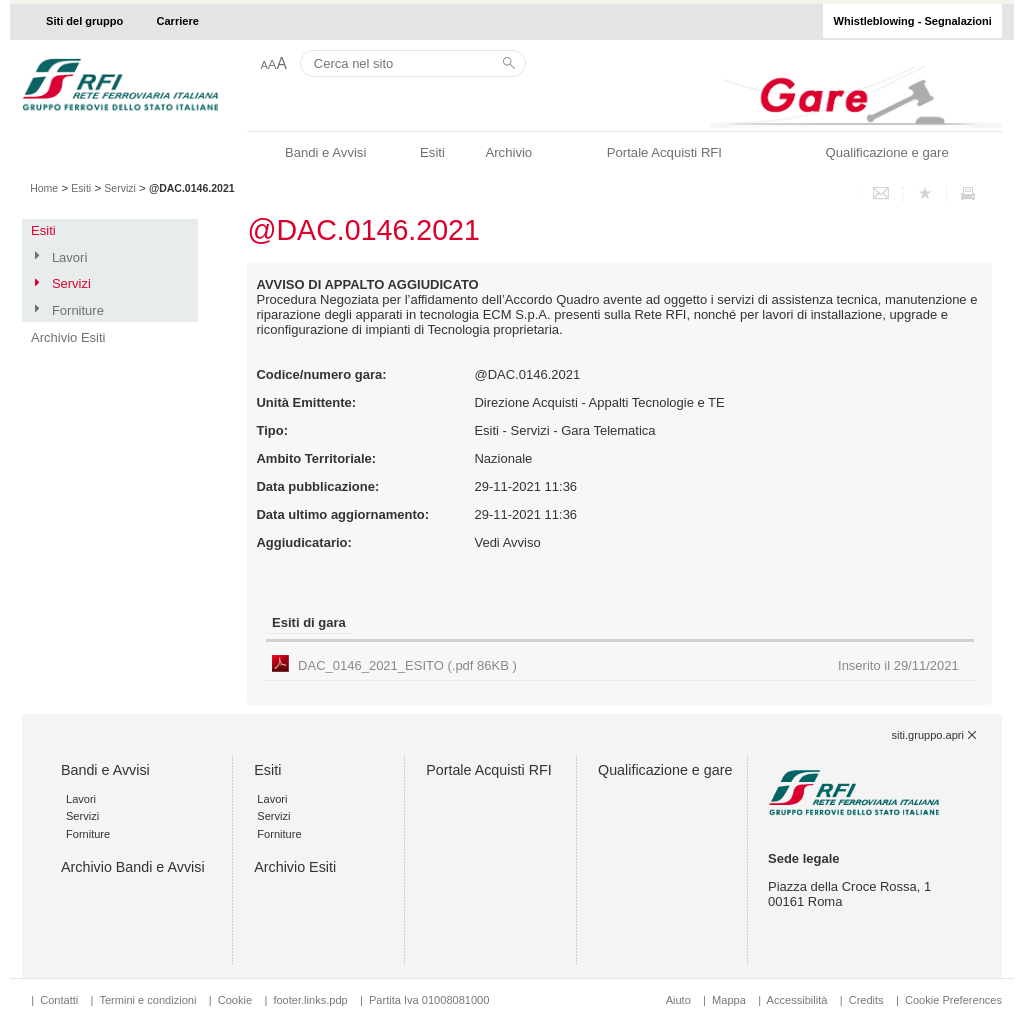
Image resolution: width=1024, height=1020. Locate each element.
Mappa (729, 1000)
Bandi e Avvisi (325, 152)
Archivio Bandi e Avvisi (133, 867)
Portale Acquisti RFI (664, 152)
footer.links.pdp (310, 1000)
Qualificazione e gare (886, 152)
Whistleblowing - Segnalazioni (913, 21)
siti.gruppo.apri (928, 735)
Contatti (59, 1000)
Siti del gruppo (84, 21)
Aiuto (678, 1000)
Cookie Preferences (953, 1000)
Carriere (178, 21)
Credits (866, 1000)
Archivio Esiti (68, 337)
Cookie (235, 1000)
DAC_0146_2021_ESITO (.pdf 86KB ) (628, 665)
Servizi (120, 188)
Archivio (508, 152)
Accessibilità (799, 1000)
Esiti (432, 152)
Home (44, 188)
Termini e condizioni (147, 1000)
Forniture (78, 310)
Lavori (69, 257)
